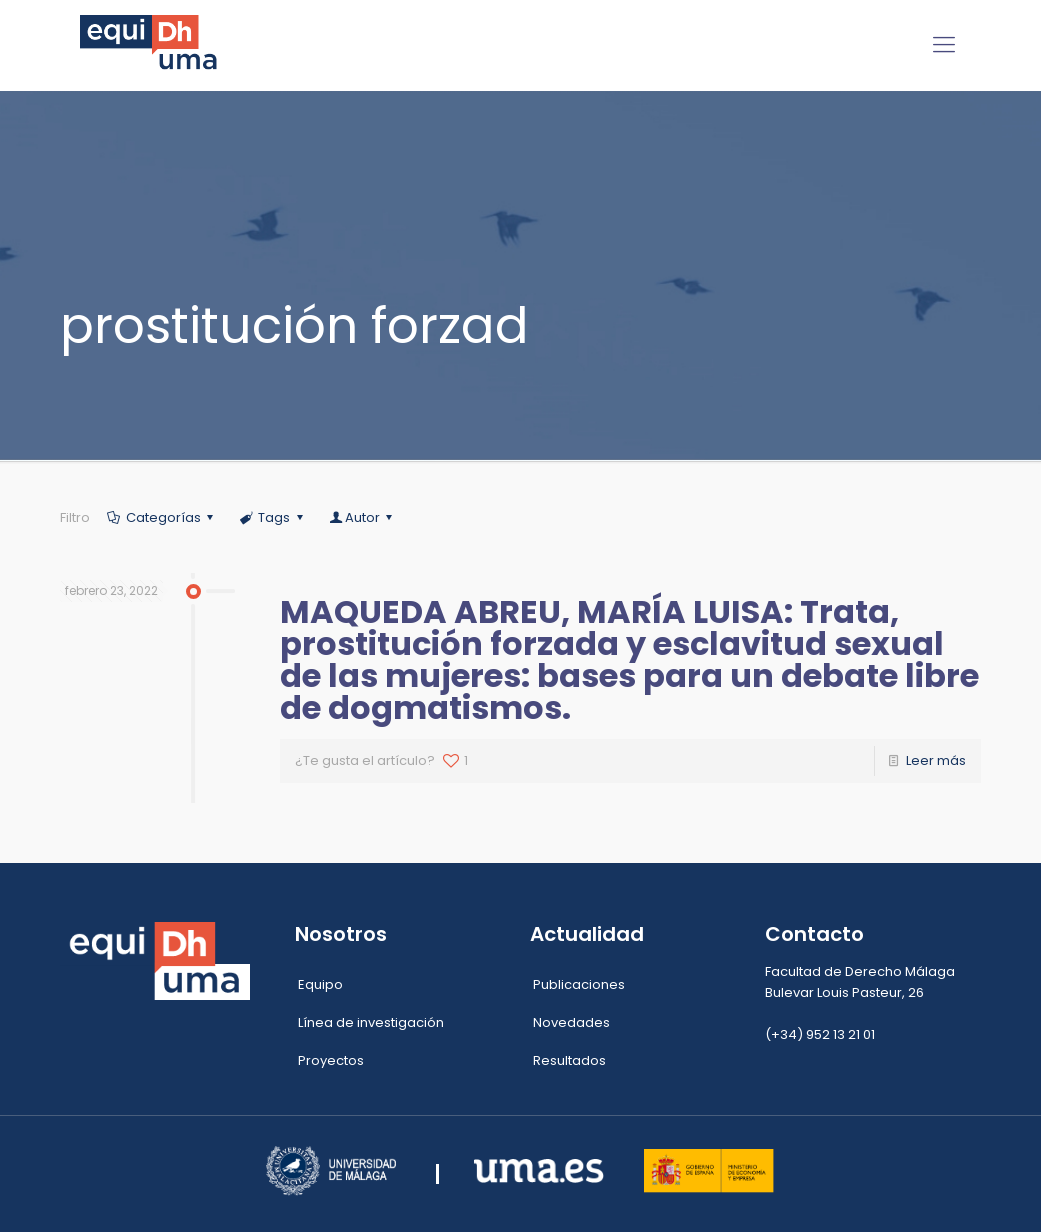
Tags (272, 517)
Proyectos (331, 1060)
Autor (362, 517)
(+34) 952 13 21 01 (820, 1034)
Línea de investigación (371, 1022)
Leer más (936, 760)
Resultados (569, 1060)
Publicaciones (579, 984)
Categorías (162, 517)
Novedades (571, 1022)
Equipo (320, 984)
